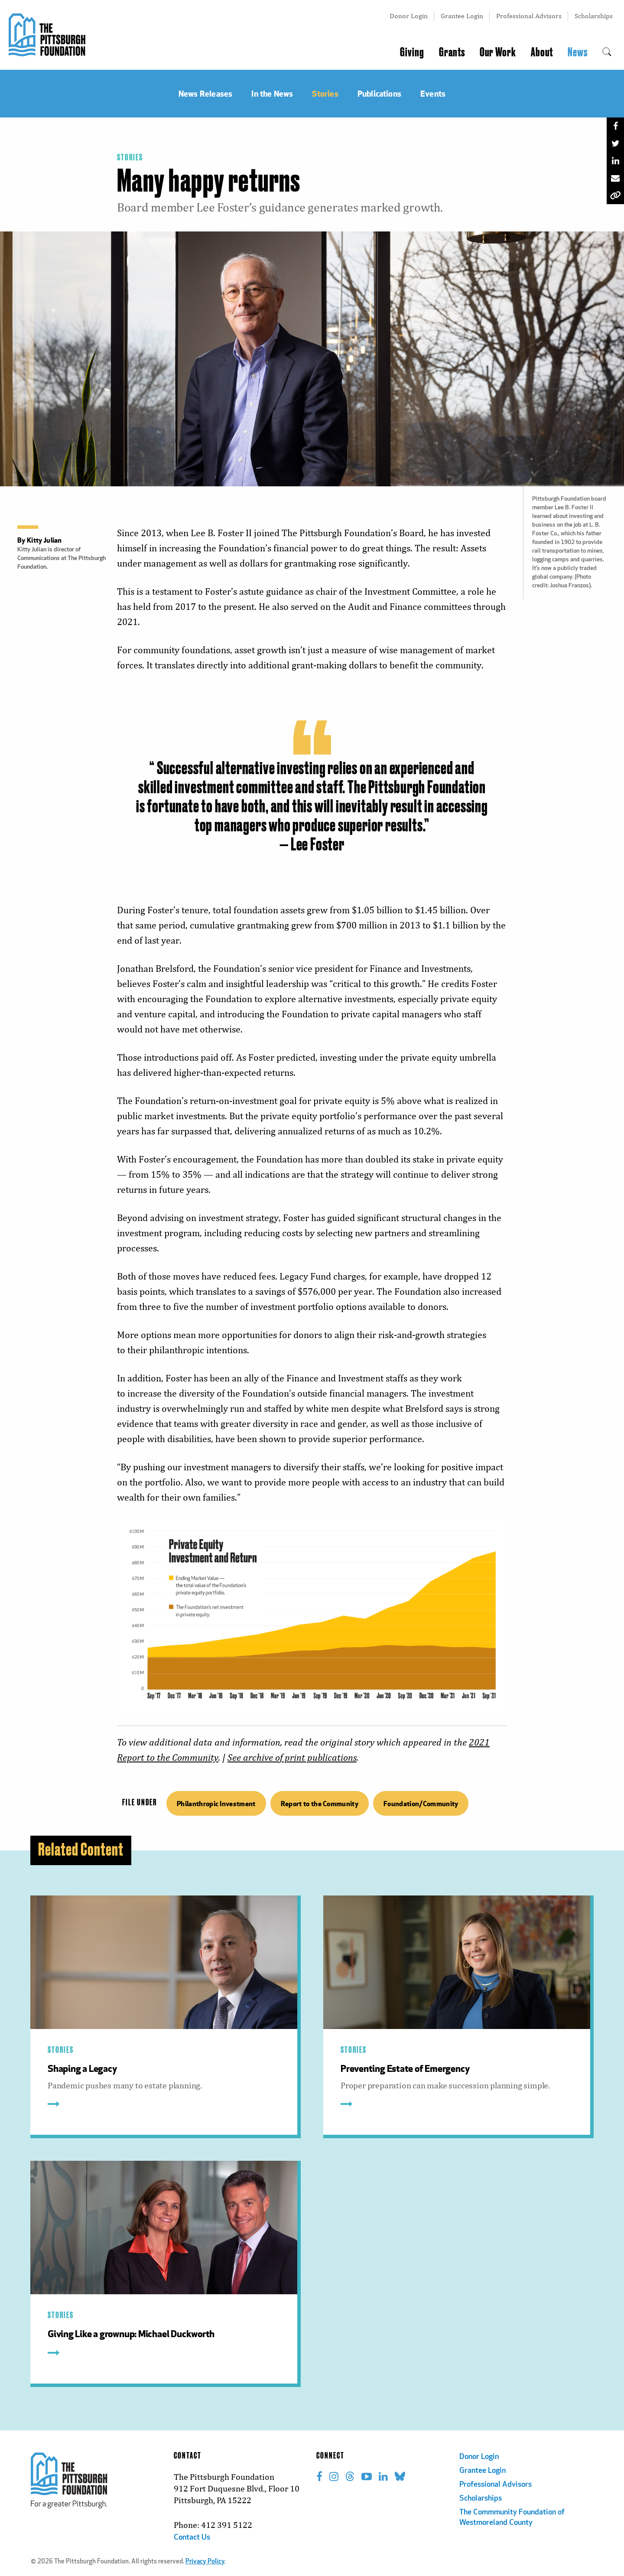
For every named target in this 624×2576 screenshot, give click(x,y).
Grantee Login (462, 16)
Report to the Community (319, 1803)
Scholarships (594, 16)
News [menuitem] (578, 52)
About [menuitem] (542, 52)
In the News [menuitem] (272, 93)
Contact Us (192, 2538)
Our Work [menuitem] (498, 52)
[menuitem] (607, 52)
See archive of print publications (292, 1757)
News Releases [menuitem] (205, 93)
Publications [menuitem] (379, 93)
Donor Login (409, 16)
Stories (130, 158)
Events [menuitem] (432, 93)
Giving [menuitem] (412, 52)
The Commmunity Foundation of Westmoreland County (512, 2517)
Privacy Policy (204, 2562)
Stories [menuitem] (325, 93)
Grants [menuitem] (452, 52)
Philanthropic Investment (216, 1803)
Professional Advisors (529, 16)
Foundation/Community (421, 1803)
